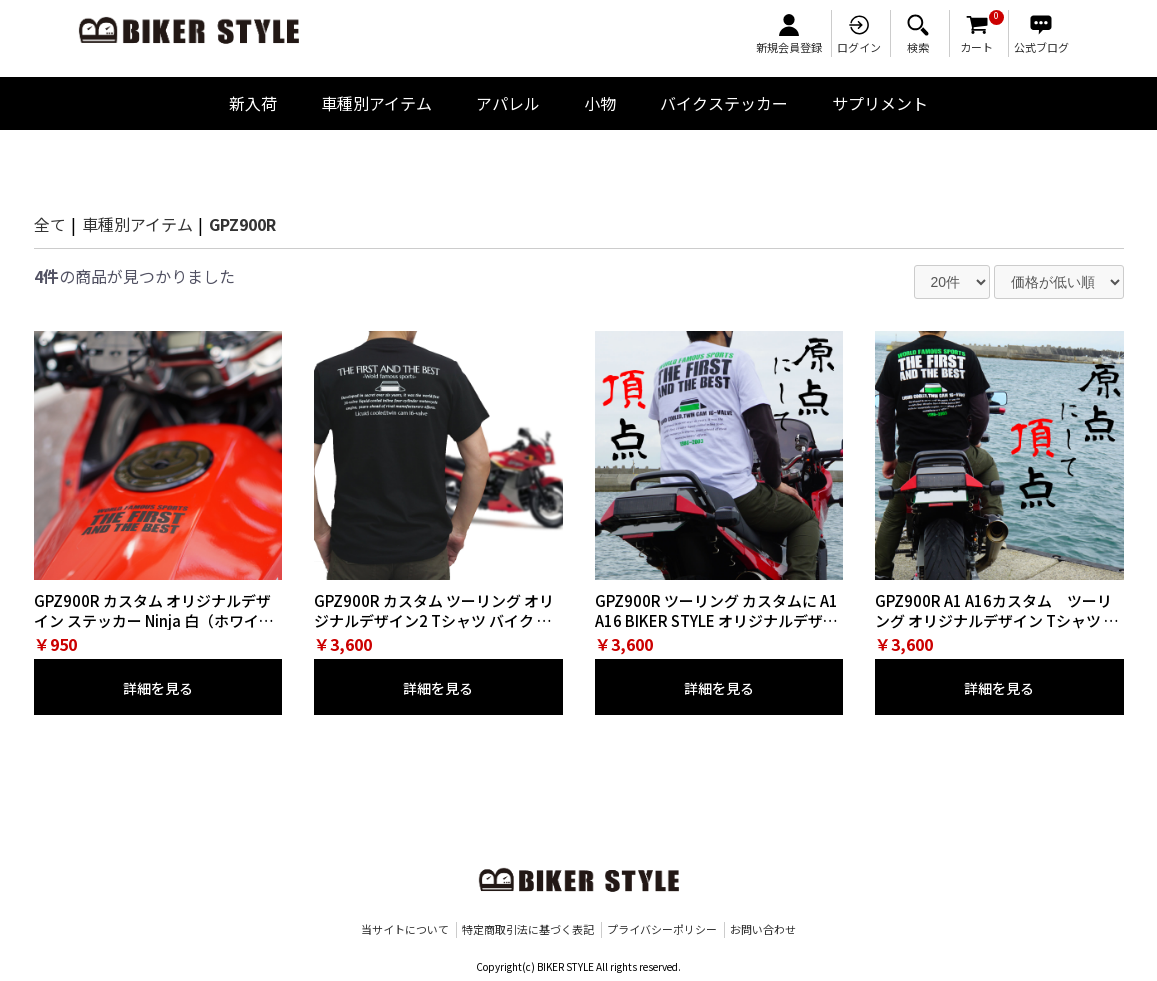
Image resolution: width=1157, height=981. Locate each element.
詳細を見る (158, 688)
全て (50, 224)
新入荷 (253, 103)
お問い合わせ (763, 929)
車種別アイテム (376, 103)
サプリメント (880, 103)
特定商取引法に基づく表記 (528, 929)
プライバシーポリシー (662, 929)
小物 (600, 103)
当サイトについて (405, 929)
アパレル (508, 103)
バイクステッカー (724, 103)
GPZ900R (242, 224)
